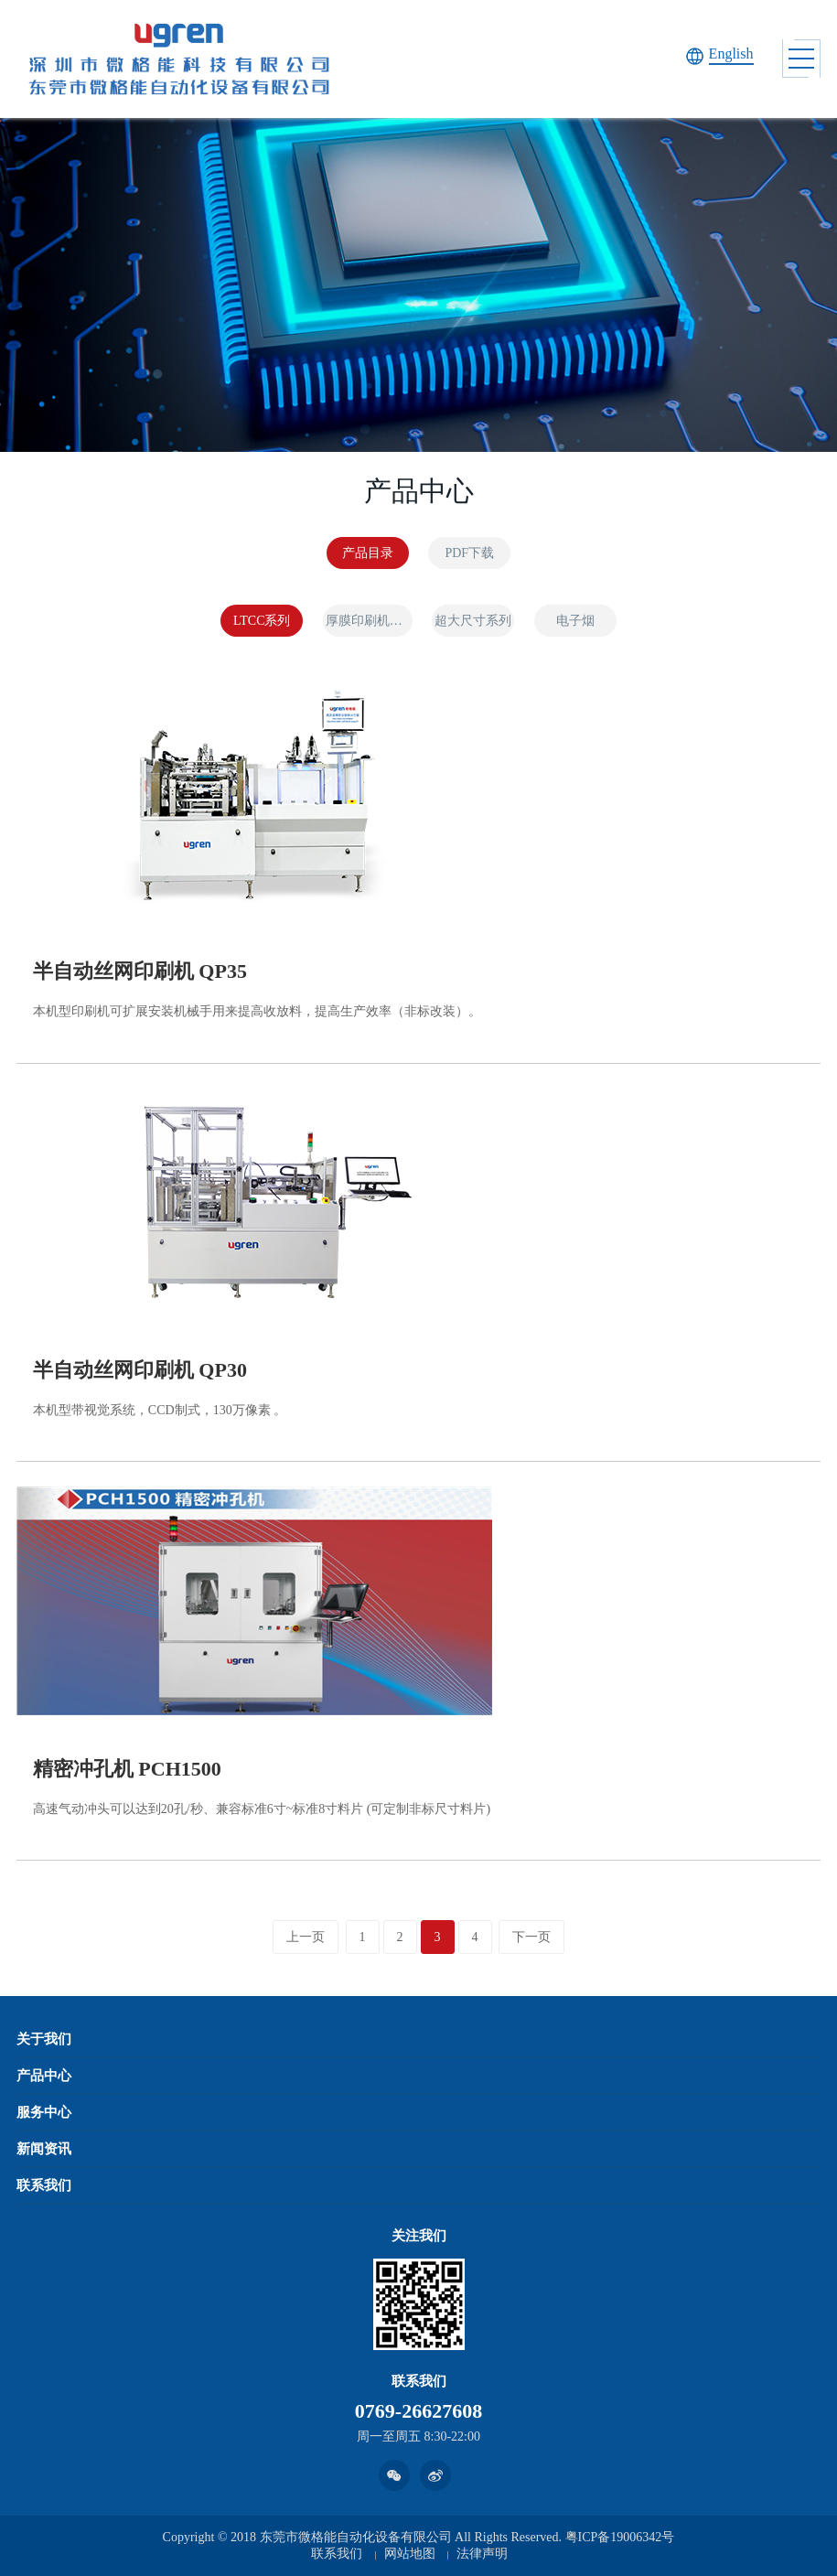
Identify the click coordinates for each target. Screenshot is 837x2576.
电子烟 (575, 621)
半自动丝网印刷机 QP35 (140, 971)
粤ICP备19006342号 (620, 2537)
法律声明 (482, 2553)
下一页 (531, 1937)
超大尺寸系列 (473, 621)
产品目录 (367, 553)
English (731, 53)
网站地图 (409, 2553)
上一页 (305, 1937)
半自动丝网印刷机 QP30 (140, 1369)
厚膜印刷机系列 (369, 621)
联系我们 (336, 2553)
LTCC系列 (262, 621)
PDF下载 (469, 553)
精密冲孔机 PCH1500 (127, 1768)
